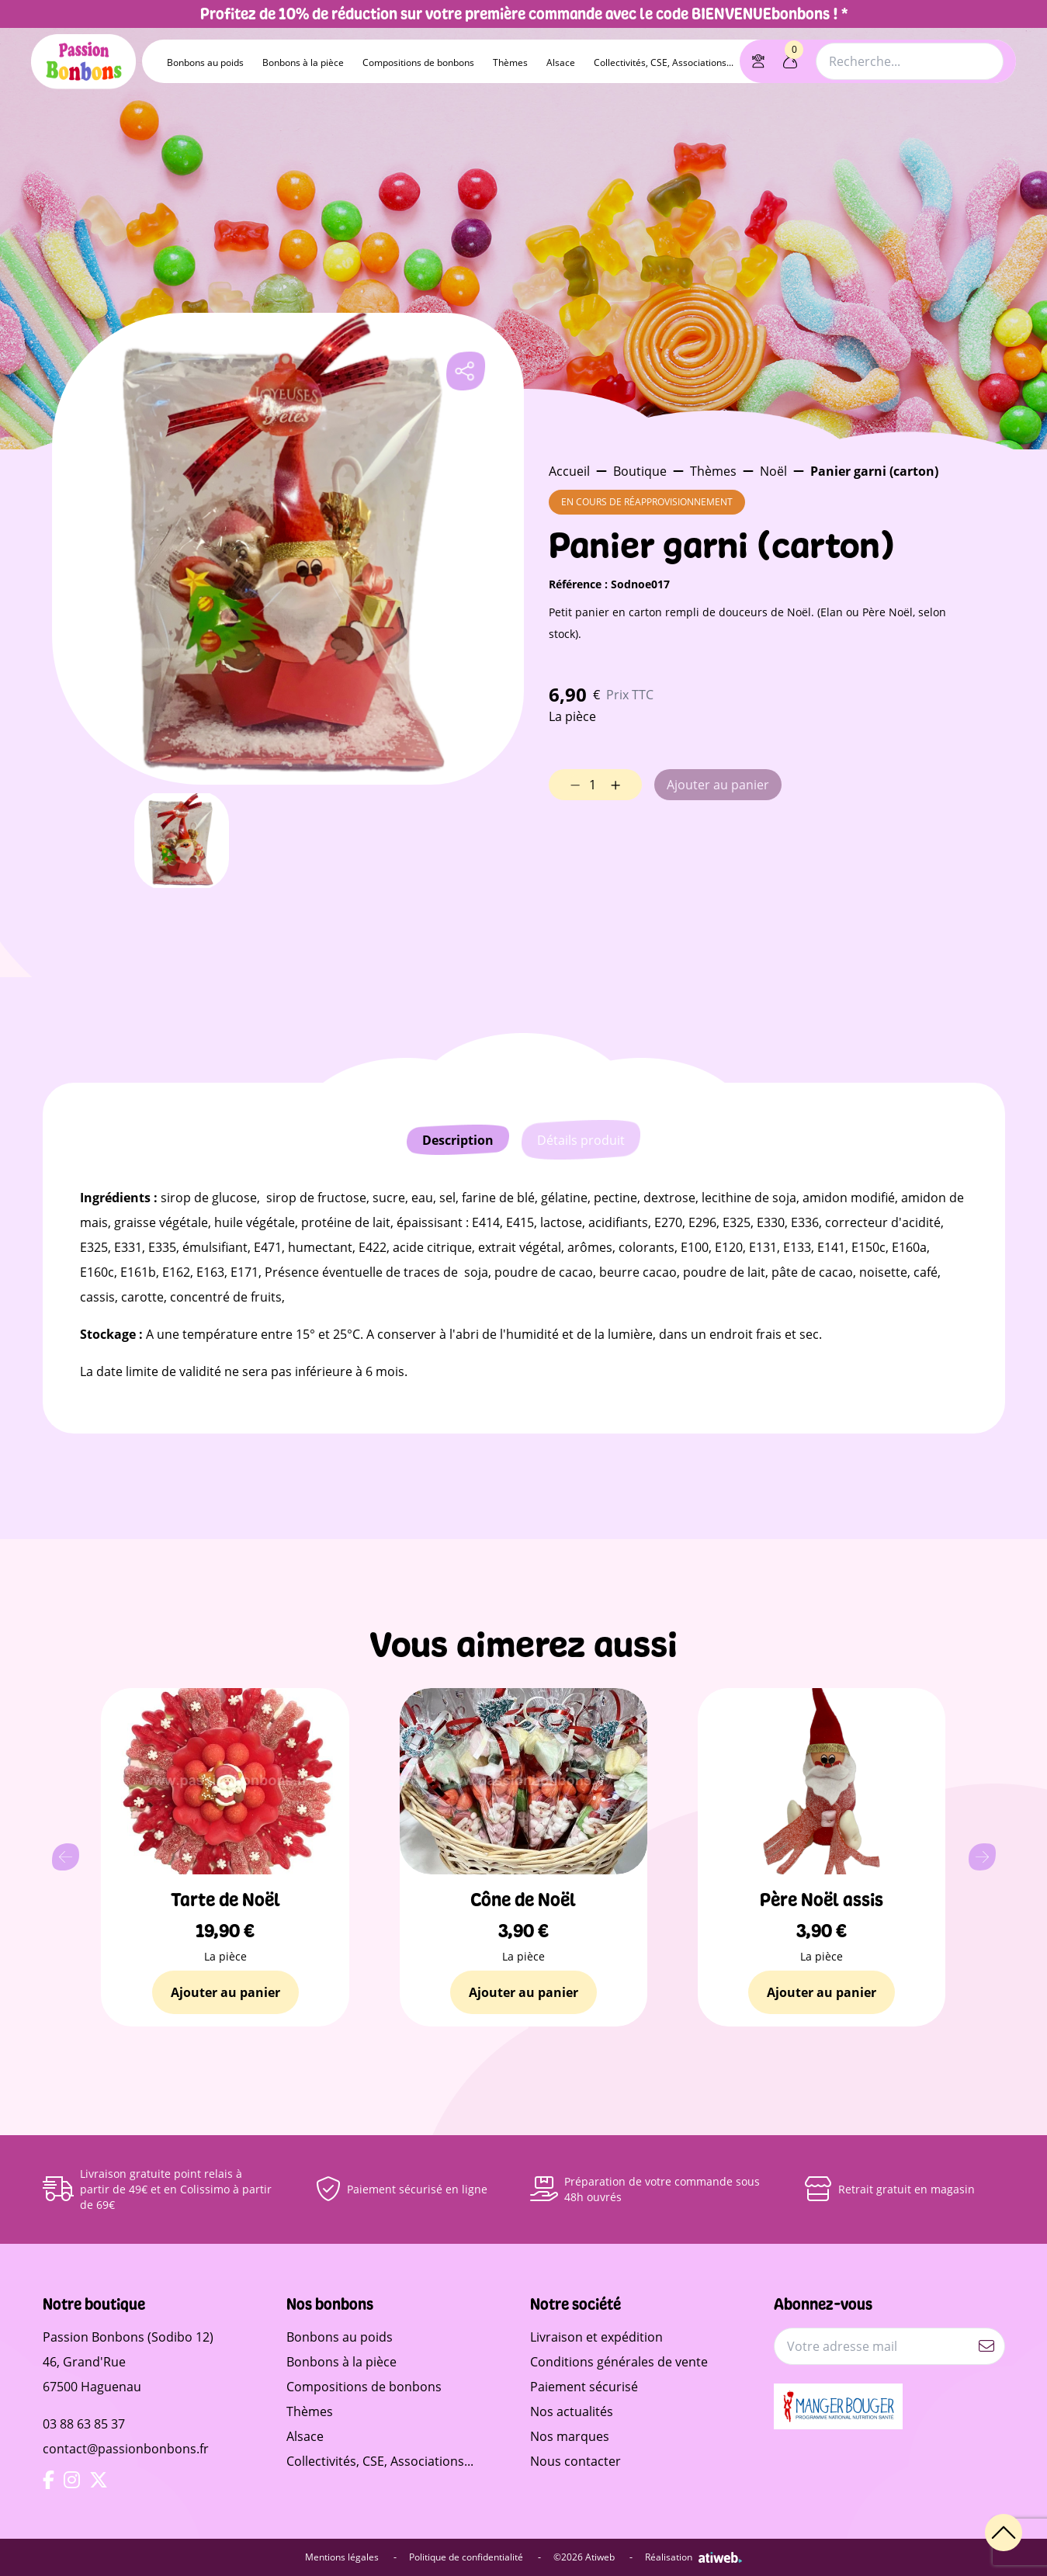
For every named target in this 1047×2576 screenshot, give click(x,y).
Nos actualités (571, 2411)
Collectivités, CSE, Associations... (663, 62)
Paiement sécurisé (584, 2386)
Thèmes (510, 62)
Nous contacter (575, 2461)
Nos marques (569, 2436)
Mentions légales (351, 2557)
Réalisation (693, 2557)
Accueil (569, 471)
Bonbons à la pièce (303, 62)
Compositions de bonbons (418, 62)
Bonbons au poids (205, 62)
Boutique (640, 471)
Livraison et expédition (596, 2336)
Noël (773, 471)
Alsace (560, 62)
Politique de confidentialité (475, 2557)
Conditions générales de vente (619, 2361)
